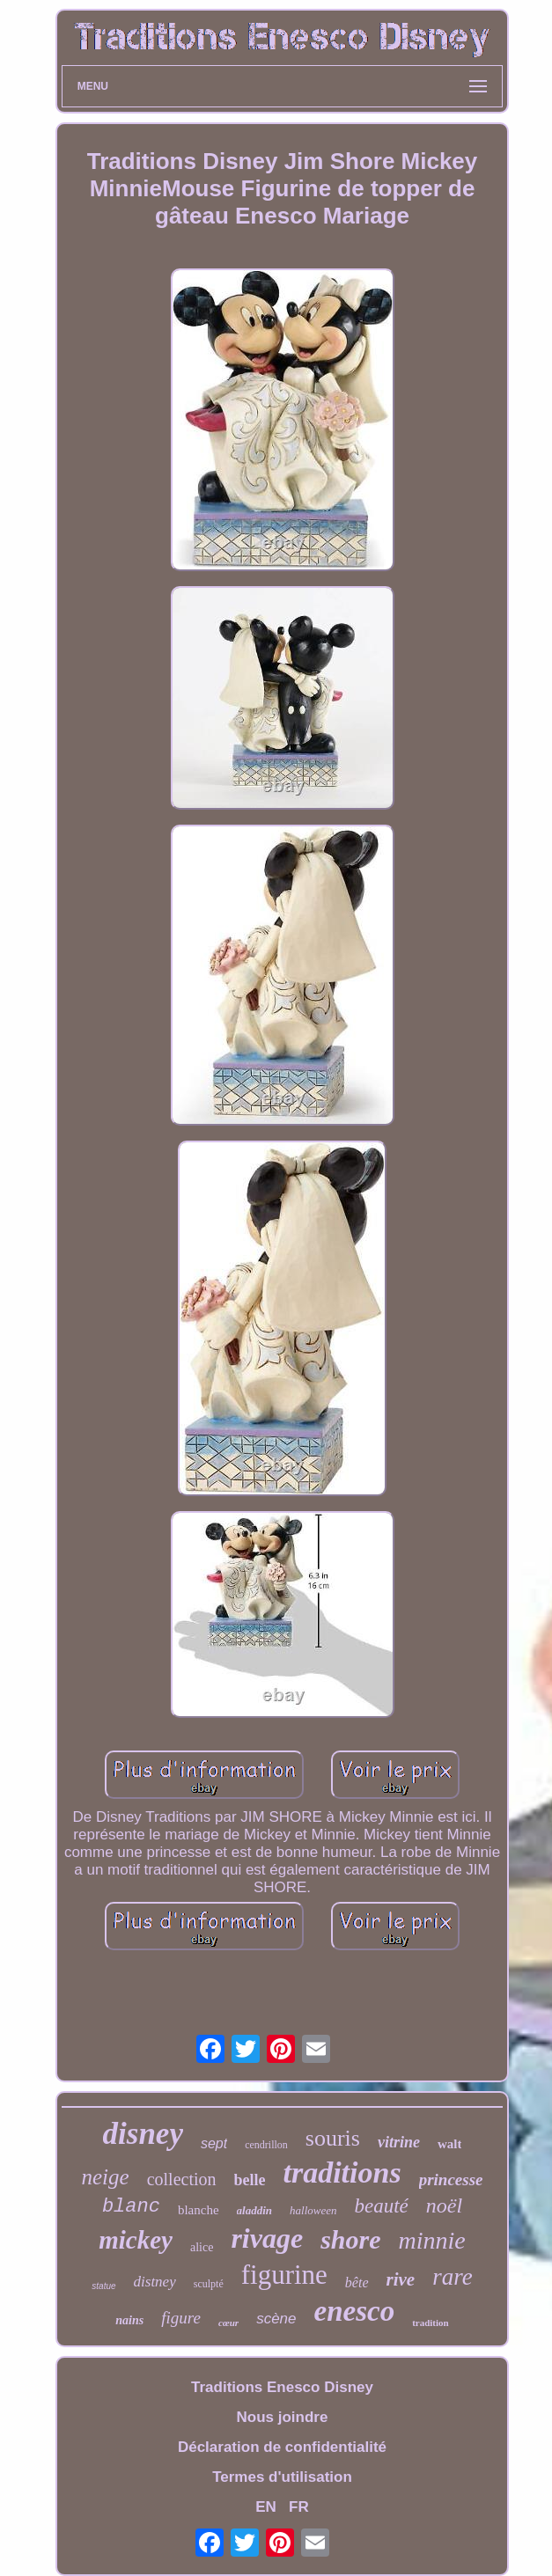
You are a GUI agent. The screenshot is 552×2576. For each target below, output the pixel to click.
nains (129, 2320)
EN (265, 2507)
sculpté (209, 2284)
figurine (284, 2274)
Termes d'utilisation (282, 2477)
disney (143, 2134)
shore (350, 2239)
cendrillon (266, 2145)
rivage (267, 2238)
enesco (354, 2311)
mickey (136, 2240)
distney (155, 2281)
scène (276, 2318)
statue (103, 2286)
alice (201, 2247)
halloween (313, 2210)
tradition (430, 2322)
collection (182, 2179)
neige (105, 2177)
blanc (131, 2207)
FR (299, 2507)
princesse (451, 2179)
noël (444, 2205)
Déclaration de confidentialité (282, 2447)
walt (450, 2144)
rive (401, 2279)
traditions (342, 2172)
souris (332, 2138)
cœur (228, 2322)
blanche (198, 2210)
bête (357, 2282)
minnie (432, 2240)
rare (452, 2277)
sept (214, 2143)
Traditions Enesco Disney (282, 2387)
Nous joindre (282, 2417)
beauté (381, 2206)
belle (250, 2180)
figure (181, 2317)
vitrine (399, 2142)
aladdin (254, 2210)
